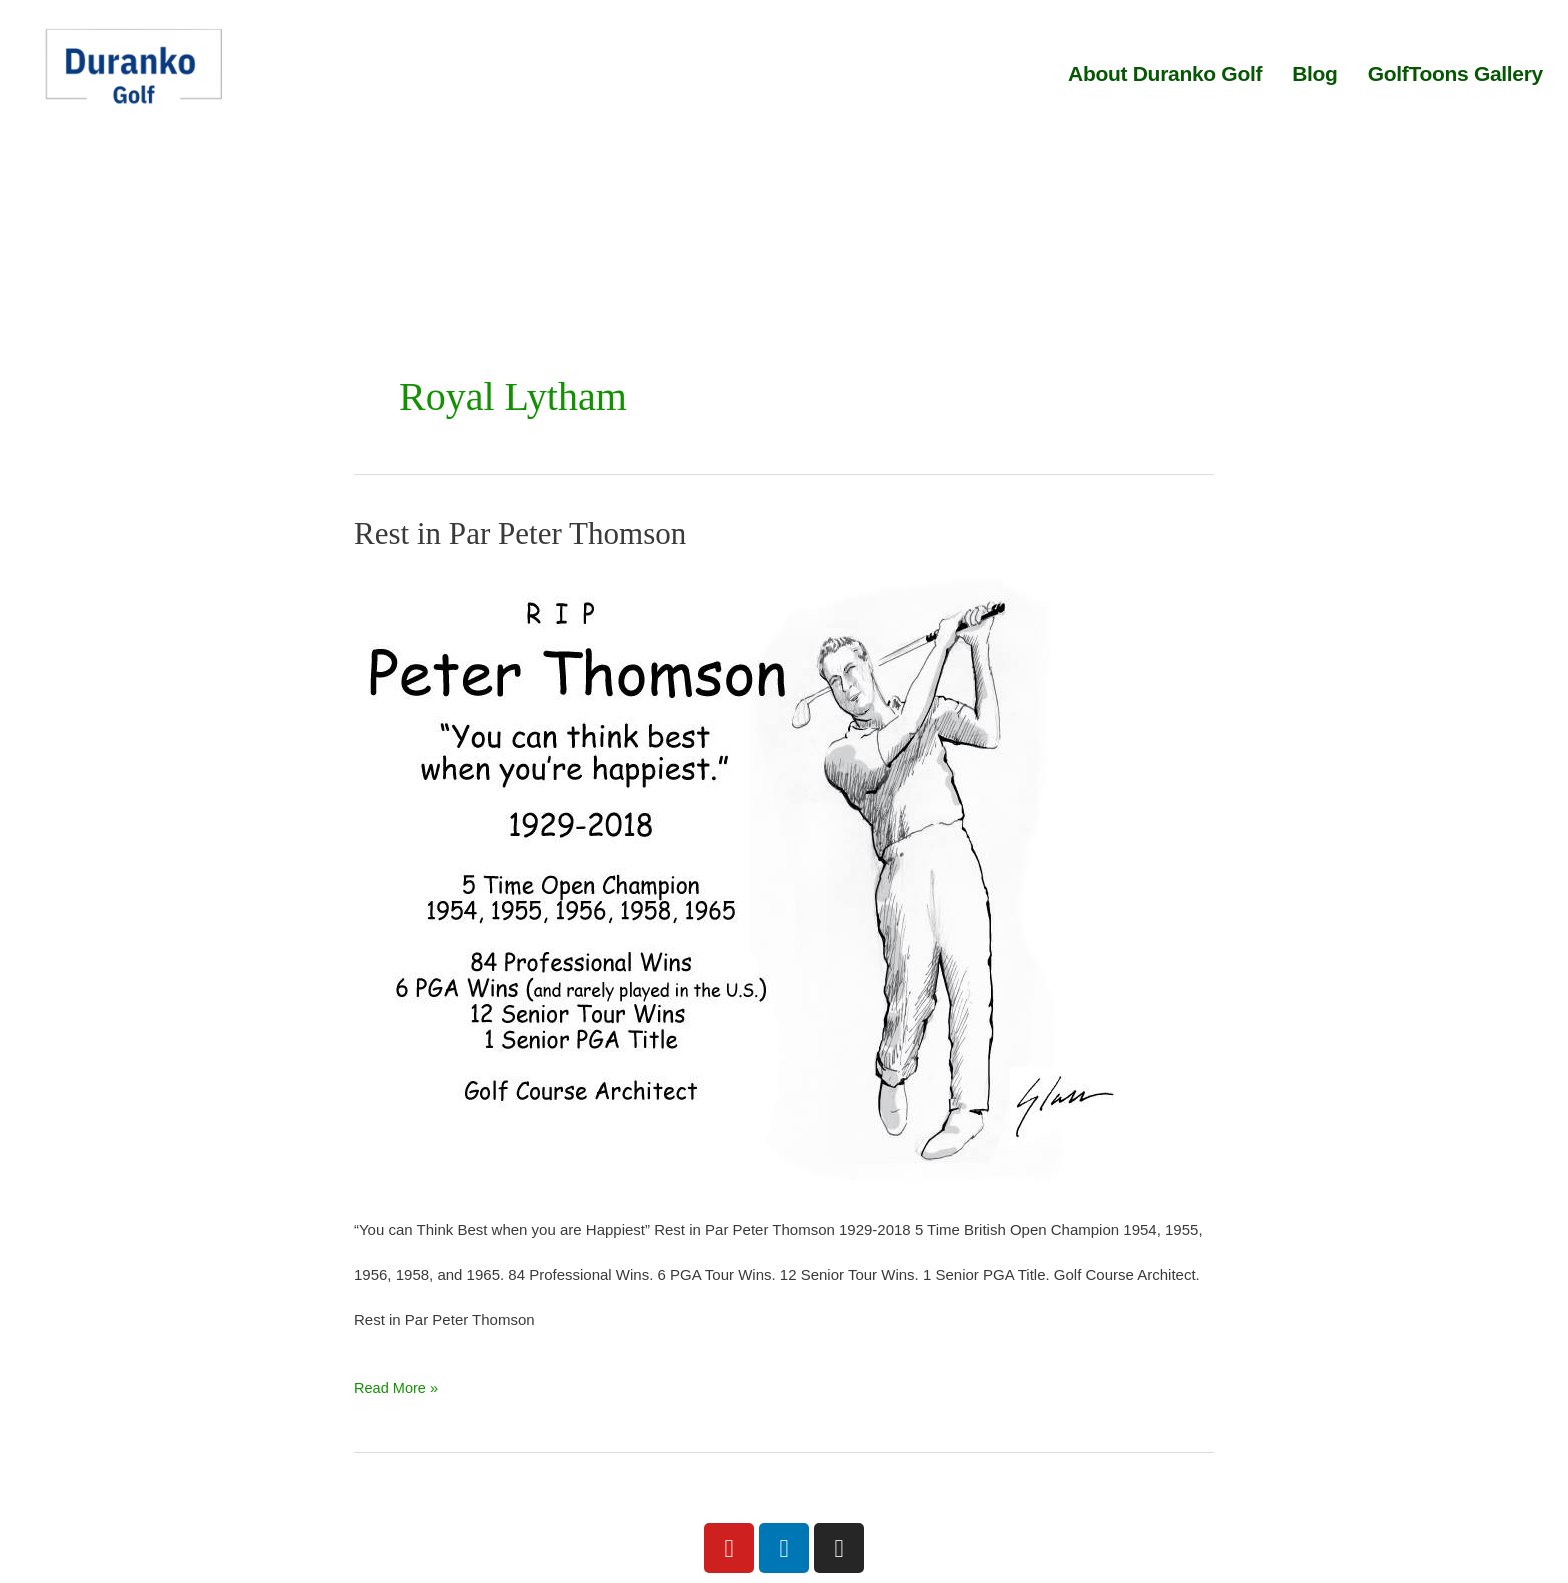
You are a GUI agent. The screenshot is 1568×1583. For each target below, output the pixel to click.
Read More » (397, 1380)
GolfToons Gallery (1455, 73)
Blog (1314, 73)
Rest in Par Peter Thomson (525, 533)
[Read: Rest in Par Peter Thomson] (750, 876)
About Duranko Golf (1165, 73)
